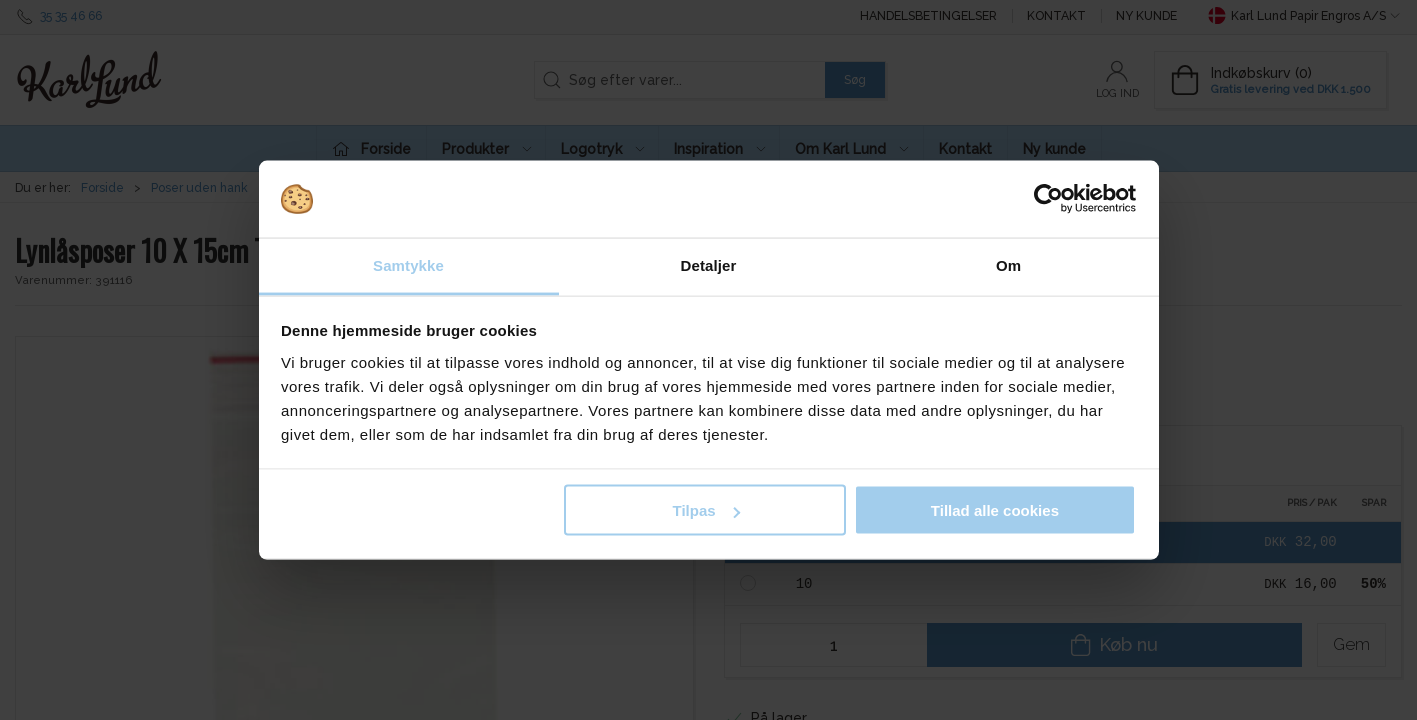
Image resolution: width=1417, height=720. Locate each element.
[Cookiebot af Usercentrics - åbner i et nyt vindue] (1048, 199)
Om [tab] (1008, 264)
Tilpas (706, 510)
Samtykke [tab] (408, 264)
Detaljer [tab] (709, 264)
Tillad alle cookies (995, 510)
